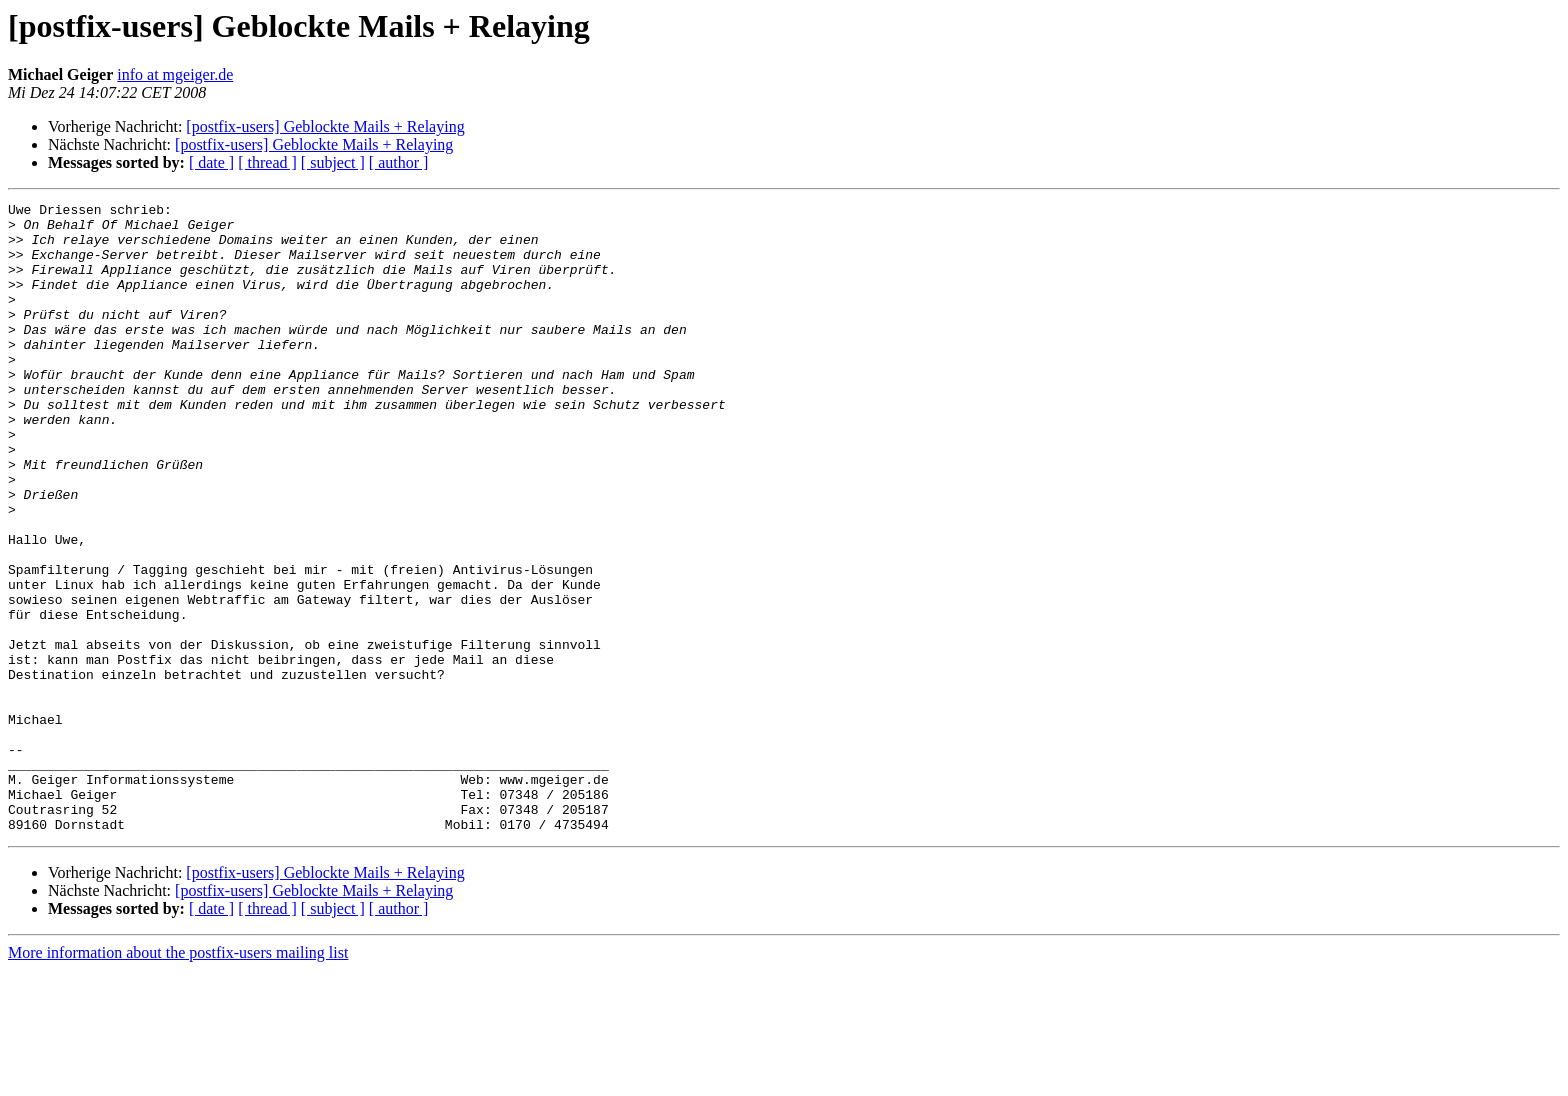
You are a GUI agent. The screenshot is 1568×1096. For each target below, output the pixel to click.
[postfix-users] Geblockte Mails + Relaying (325, 126)
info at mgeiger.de (175, 74)
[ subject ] (333, 162)
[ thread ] (267, 162)
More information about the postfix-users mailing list (178, 1078)
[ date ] (211, 162)
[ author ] (399, 162)
